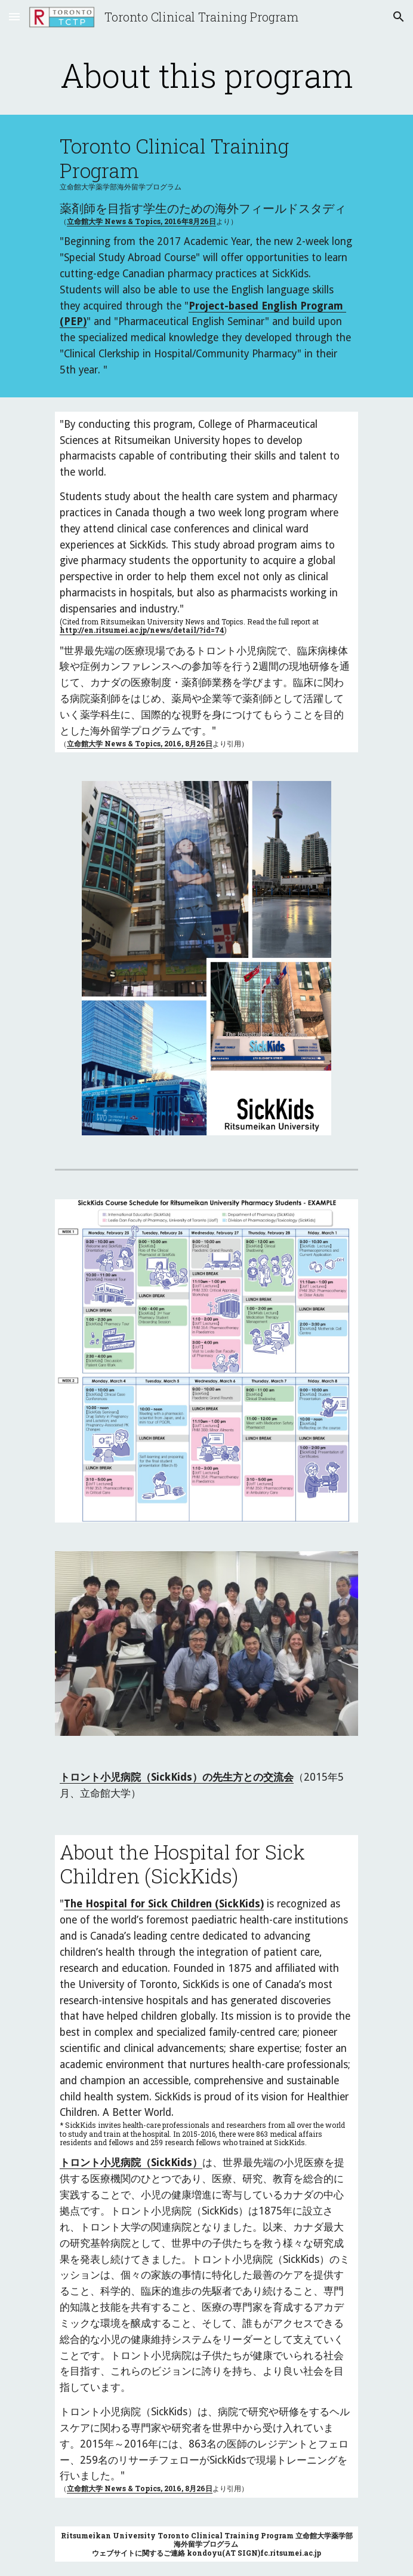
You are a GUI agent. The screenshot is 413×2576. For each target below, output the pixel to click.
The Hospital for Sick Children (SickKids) (164, 1904)
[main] (206, 75)
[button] (14, 16)
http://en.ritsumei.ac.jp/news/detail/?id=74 (142, 630)
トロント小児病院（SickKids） (131, 2162)
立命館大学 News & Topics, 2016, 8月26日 (139, 743)
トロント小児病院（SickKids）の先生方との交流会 (177, 1777)
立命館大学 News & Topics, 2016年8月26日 (141, 221)
